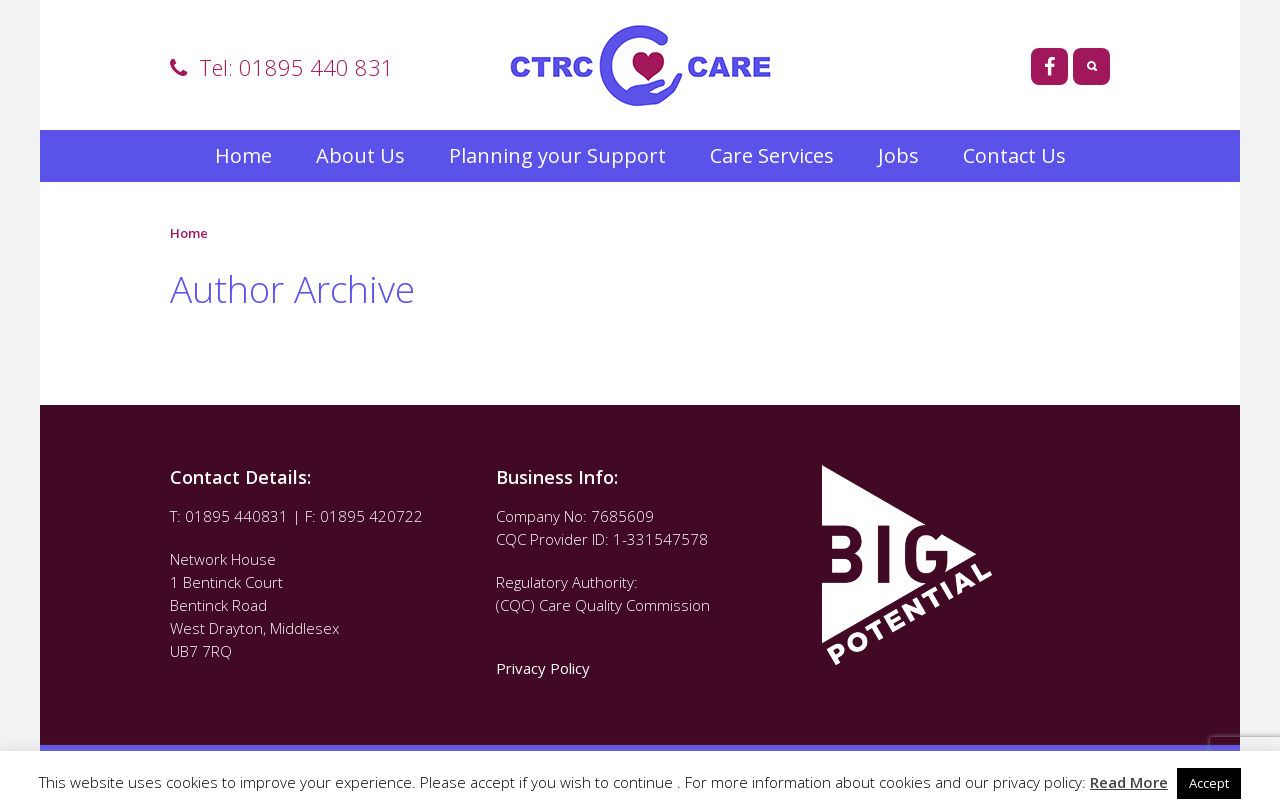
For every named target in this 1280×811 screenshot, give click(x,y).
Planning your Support (557, 155)
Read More (1129, 782)
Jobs (898, 155)
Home (243, 155)
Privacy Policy (545, 668)
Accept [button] (1209, 783)
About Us (360, 155)
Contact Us (1014, 155)
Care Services (772, 155)
